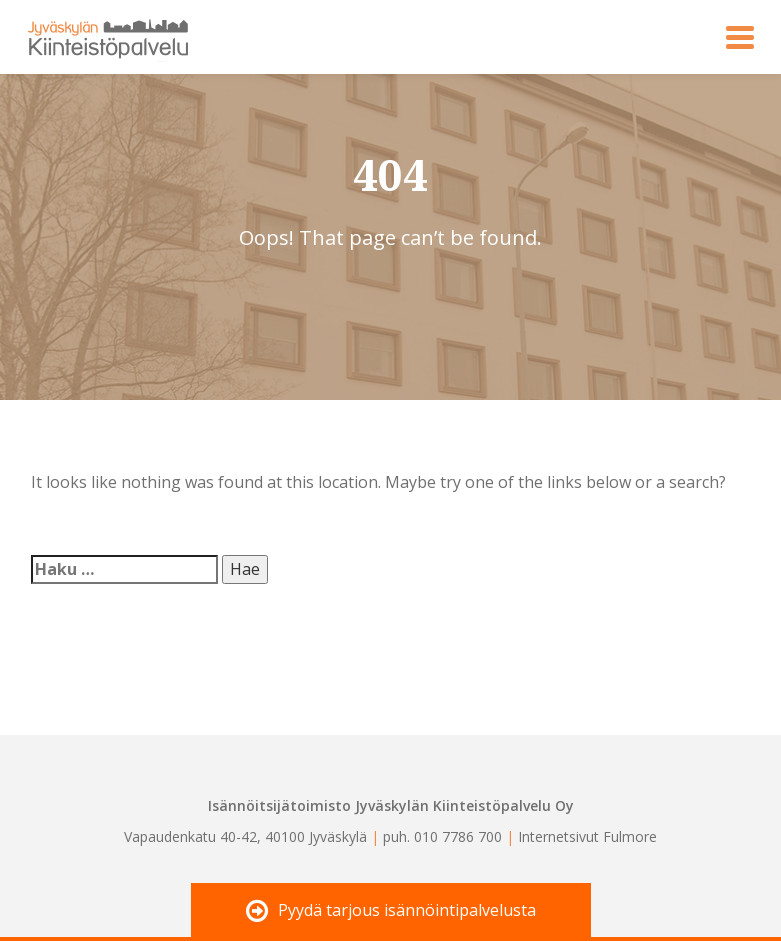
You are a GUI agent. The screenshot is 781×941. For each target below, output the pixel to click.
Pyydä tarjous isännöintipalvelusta (391, 912)
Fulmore (630, 836)
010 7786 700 (458, 836)
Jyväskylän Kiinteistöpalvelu (97, 37)
